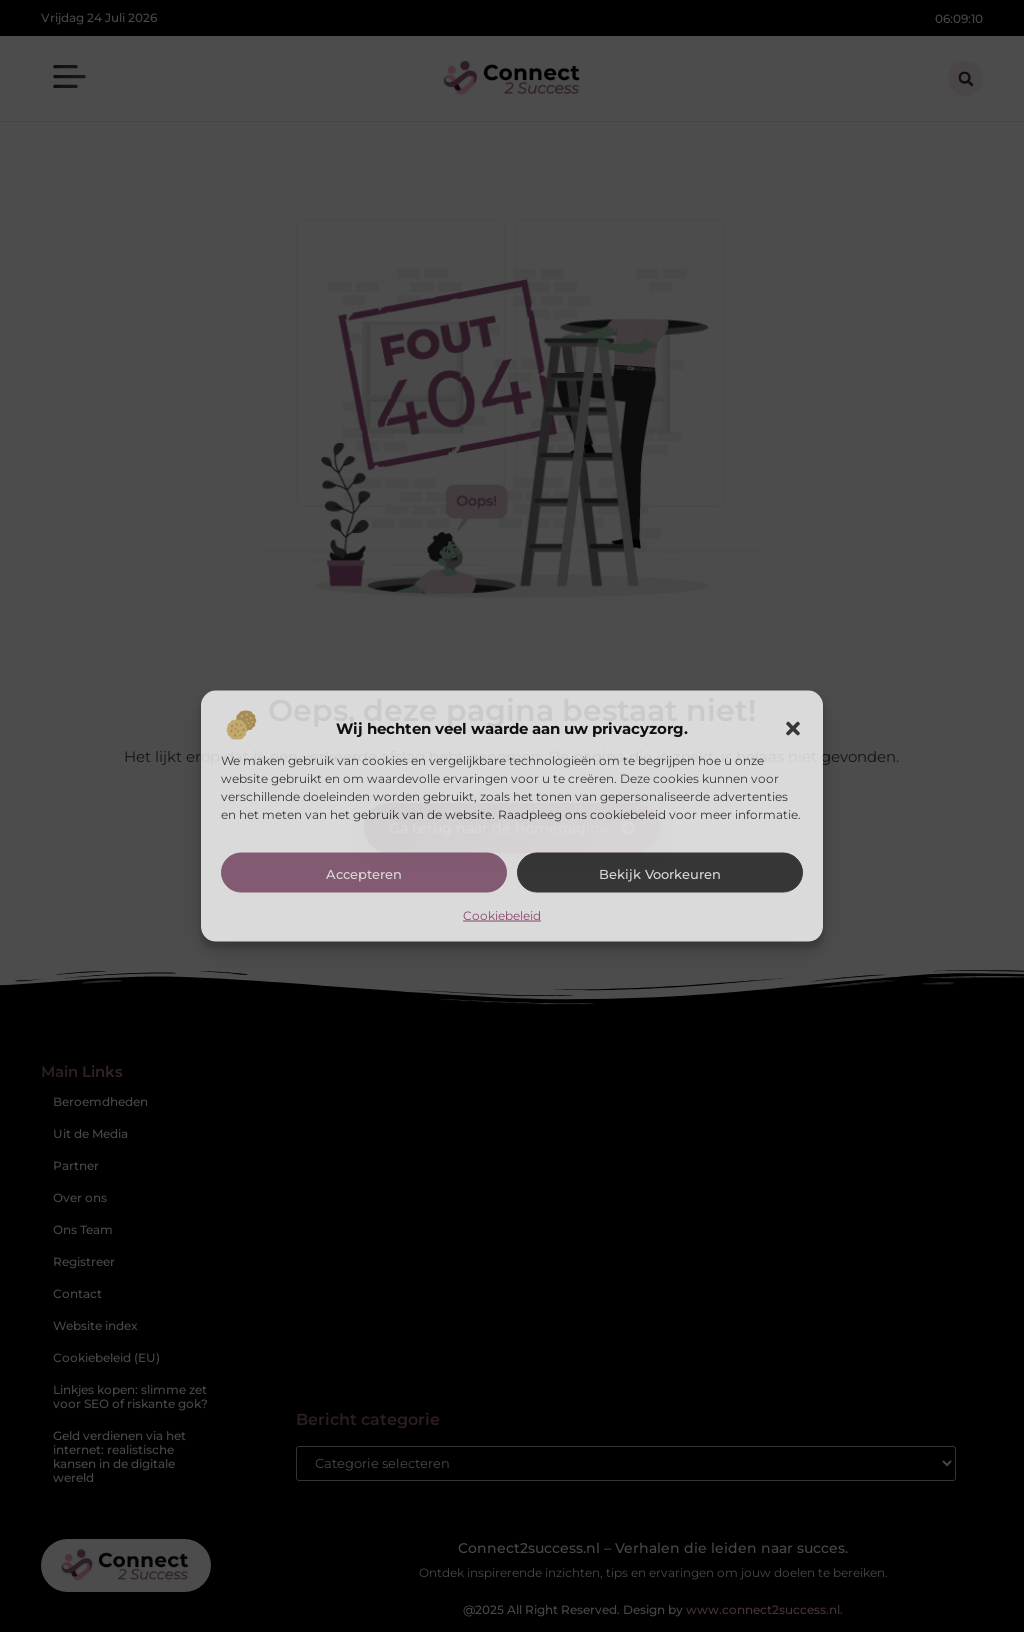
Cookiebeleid (502, 914)
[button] (793, 728)
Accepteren (364, 873)
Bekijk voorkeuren (660, 873)
